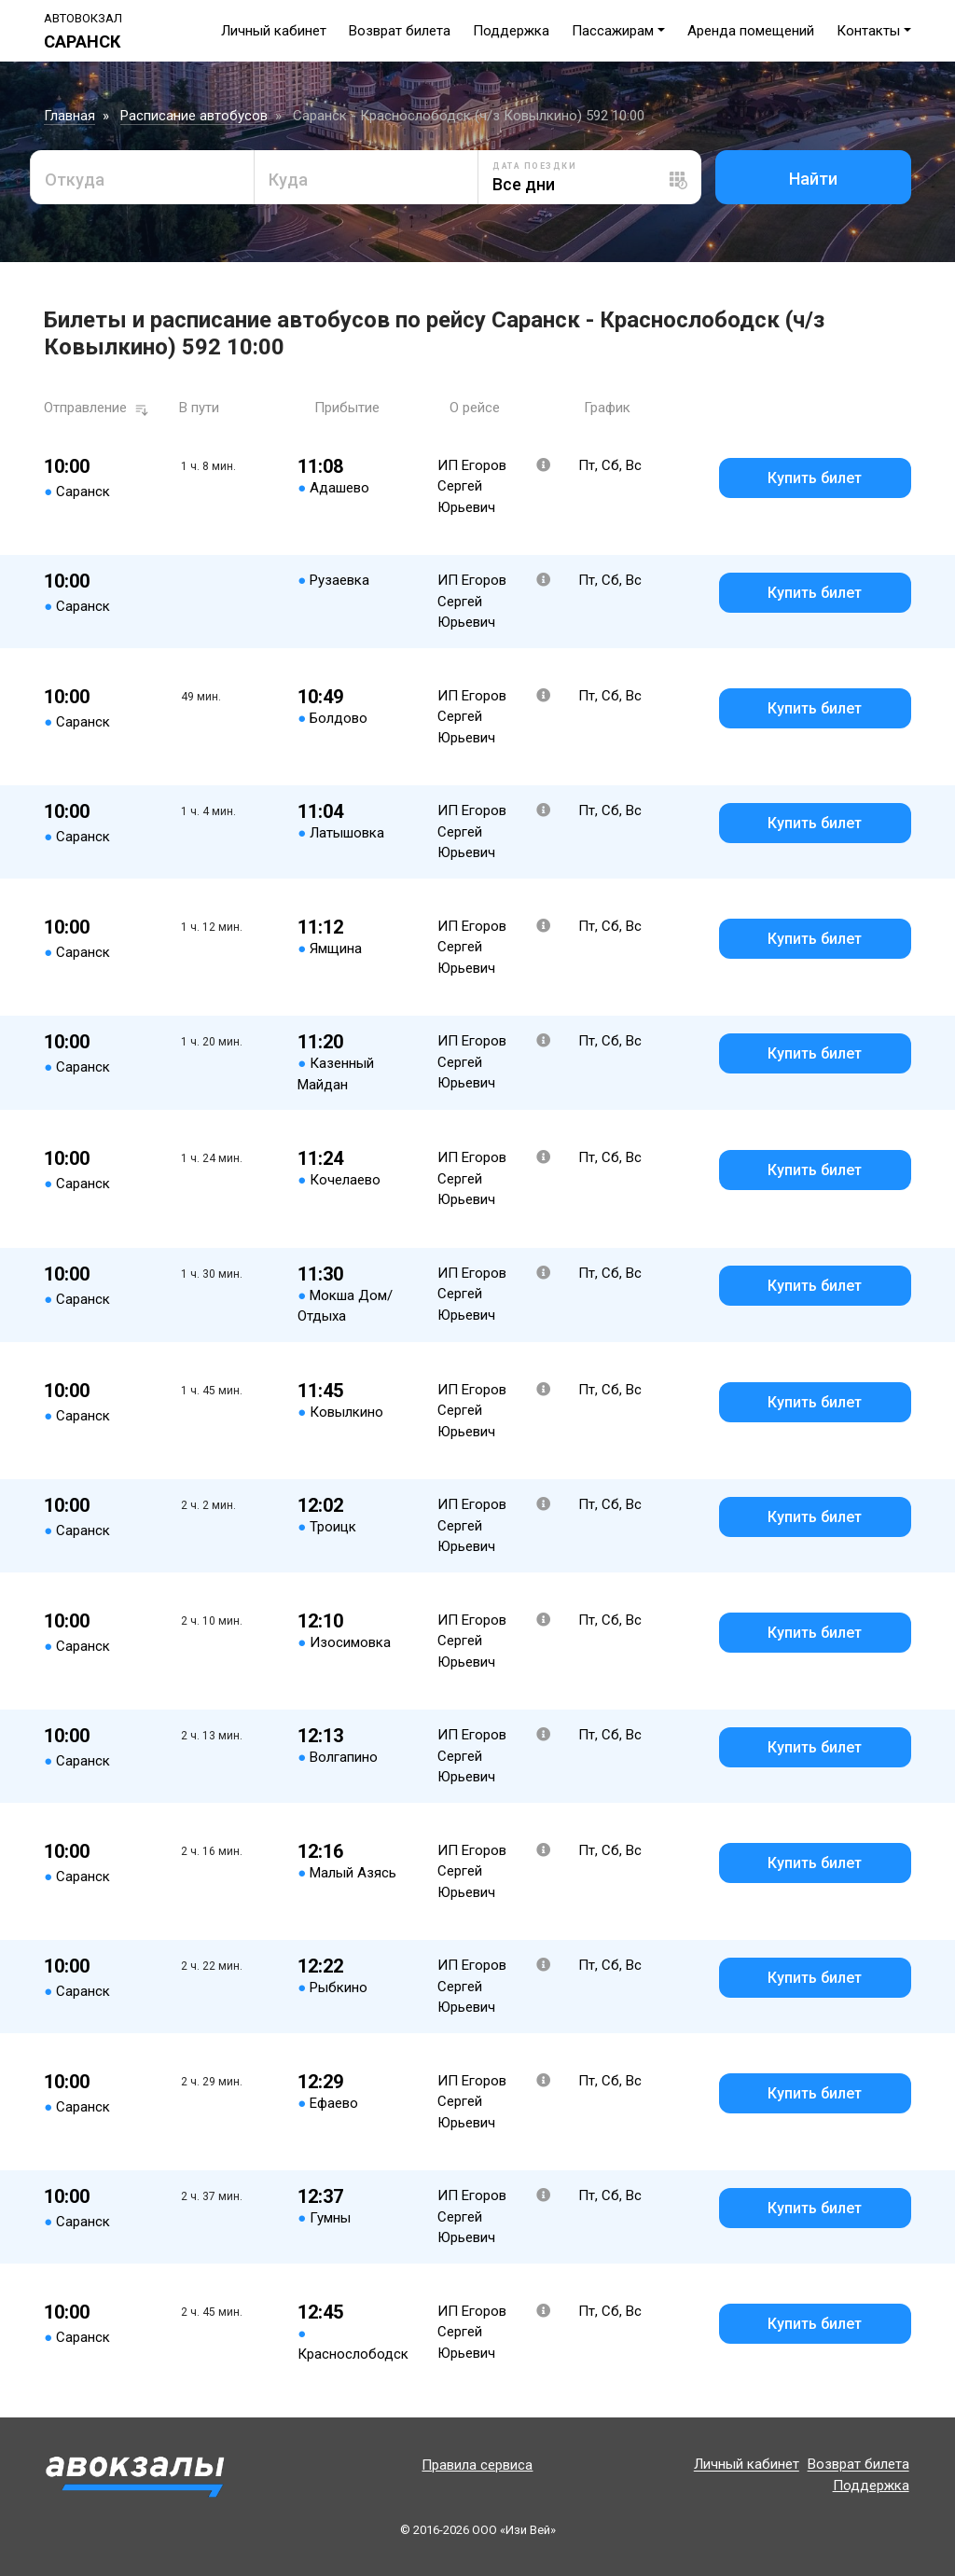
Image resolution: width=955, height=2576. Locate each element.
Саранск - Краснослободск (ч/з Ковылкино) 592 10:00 (468, 115)
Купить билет (815, 478)
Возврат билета (399, 30)
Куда (288, 179)
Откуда (74, 179)
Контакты (868, 30)
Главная (69, 115)
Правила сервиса (477, 2465)
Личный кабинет (273, 30)
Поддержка (511, 30)
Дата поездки (534, 166)
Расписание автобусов (194, 115)
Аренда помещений (750, 30)
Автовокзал (83, 18)
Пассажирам (613, 30)
